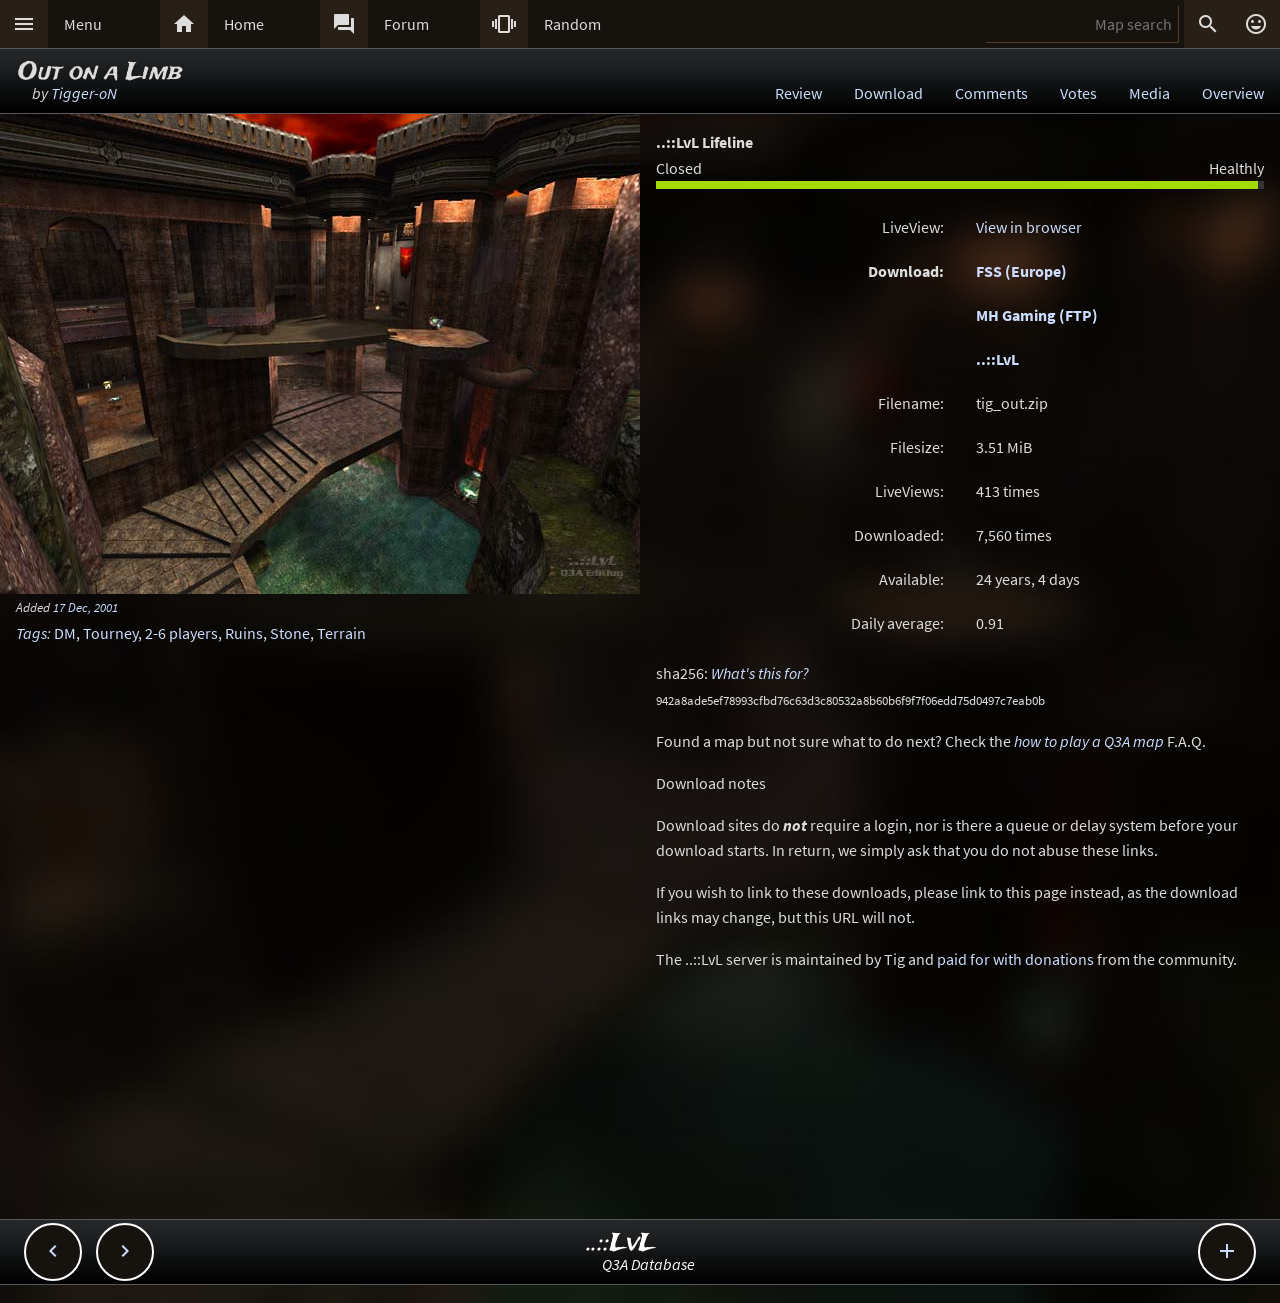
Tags (31, 633)
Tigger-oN (84, 93)
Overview (1233, 93)
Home (244, 24)
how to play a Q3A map (1089, 741)
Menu (83, 24)
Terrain (341, 633)
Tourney (110, 633)
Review (798, 93)
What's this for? (760, 673)
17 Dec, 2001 (85, 607)
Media (1149, 93)
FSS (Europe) (1021, 271)
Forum (406, 24)
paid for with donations (1015, 959)
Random (572, 24)
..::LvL (997, 359)
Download (888, 93)
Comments (991, 93)
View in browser (1029, 227)
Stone (290, 633)
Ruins (244, 633)
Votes (1078, 93)
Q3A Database (648, 1264)
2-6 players (181, 633)
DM (65, 633)
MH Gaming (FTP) (1037, 315)
